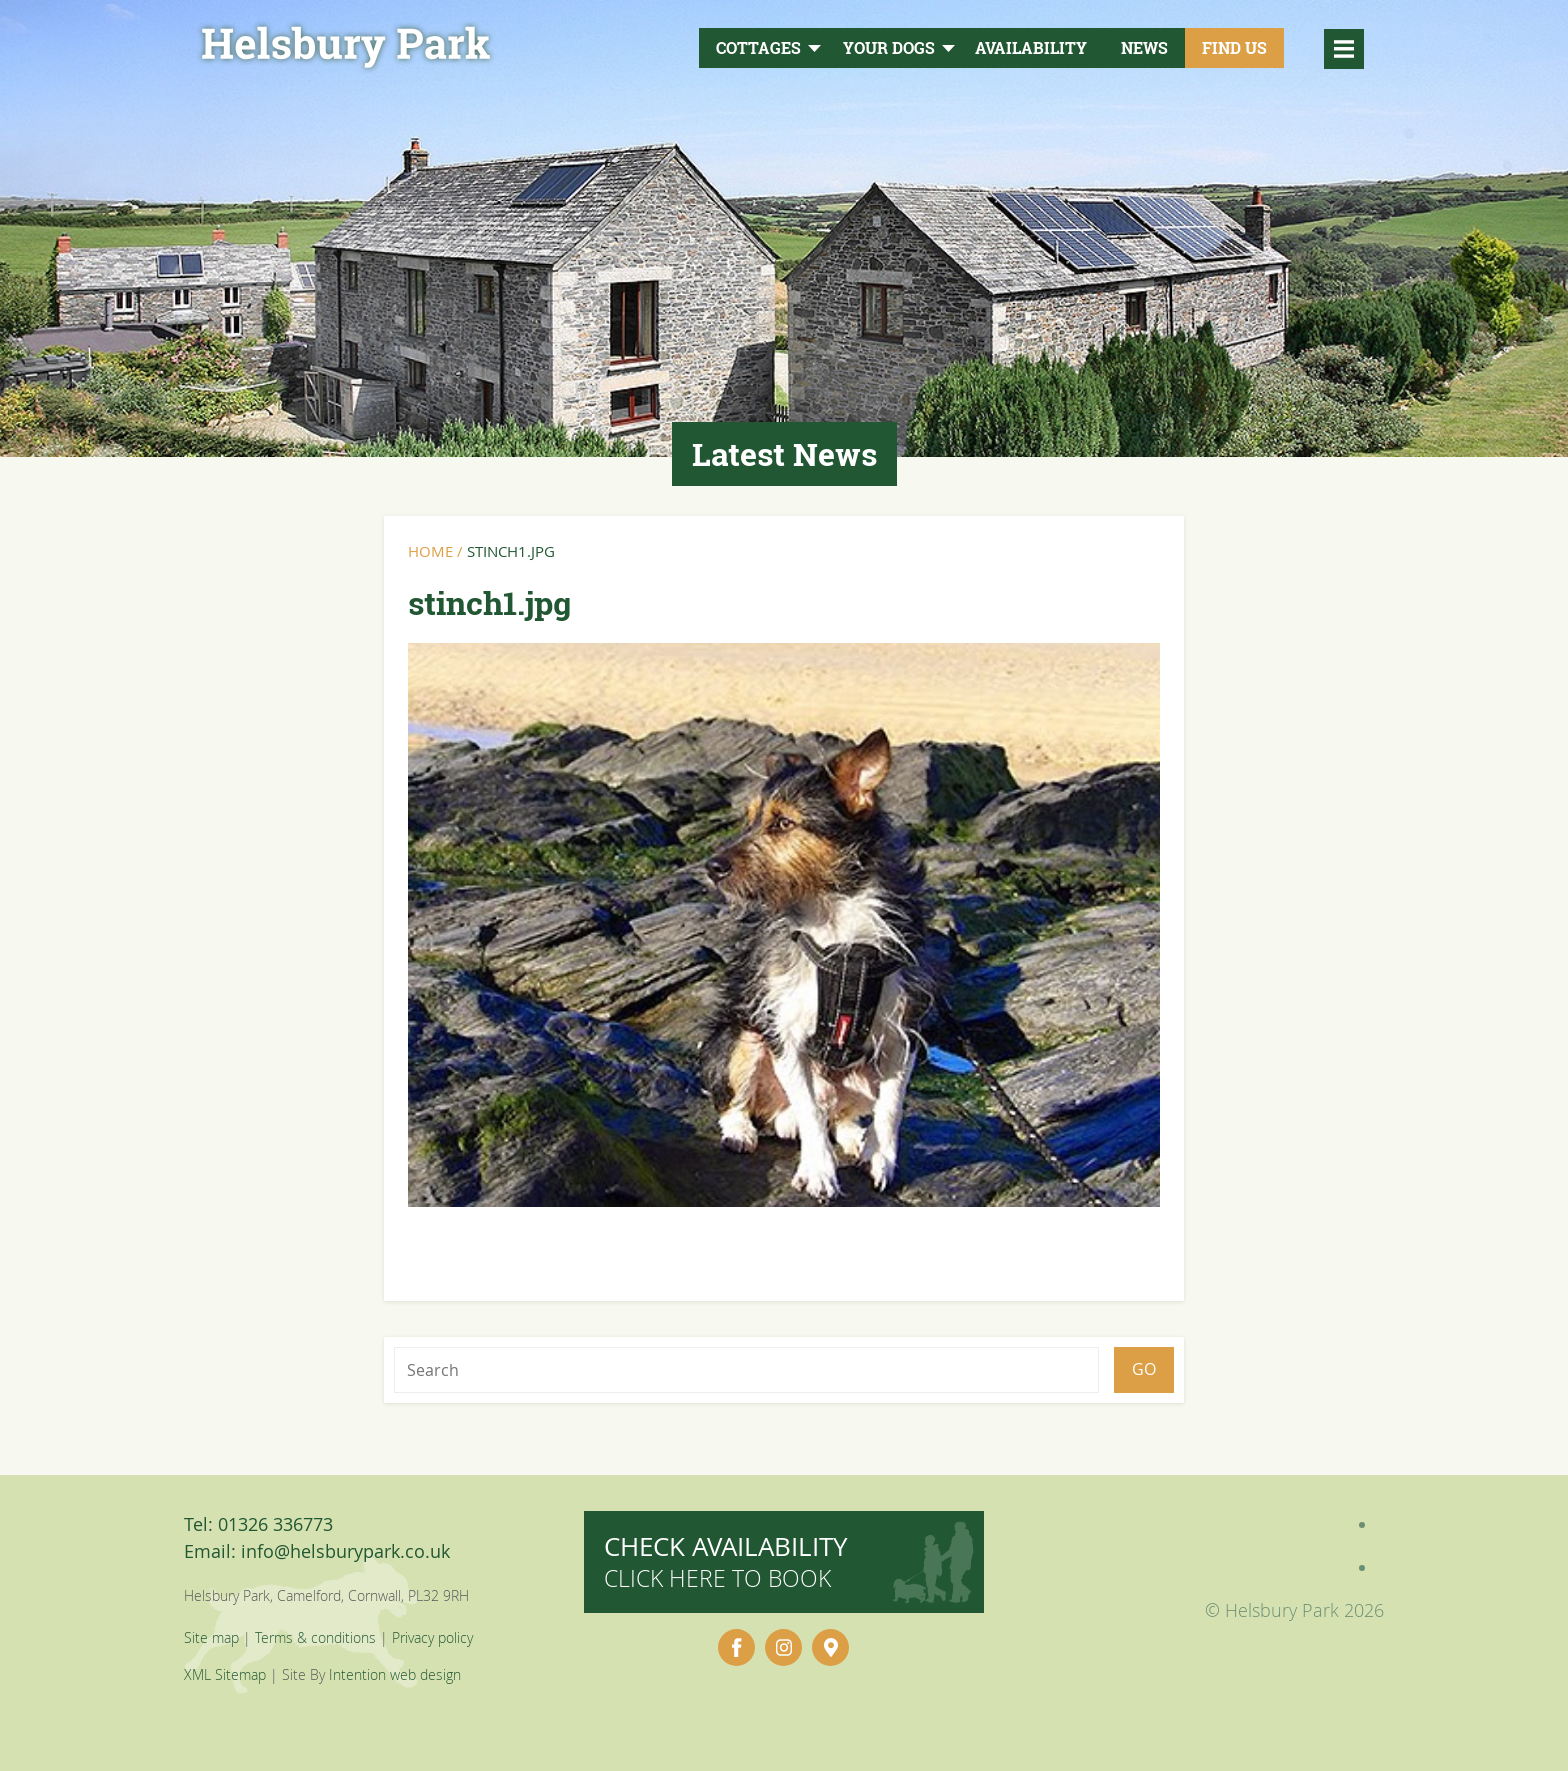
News (1144, 48)
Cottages (758, 48)
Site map (211, 1637)
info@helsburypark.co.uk (345, 1551)
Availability (1031, 48)
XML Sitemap (225, 1674)
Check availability (726, 1561)
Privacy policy (432, 1637)
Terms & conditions (315, 1637)
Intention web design (395, 1674)
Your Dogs (889, 48)
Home (430, 551)
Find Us (1234, 48)
